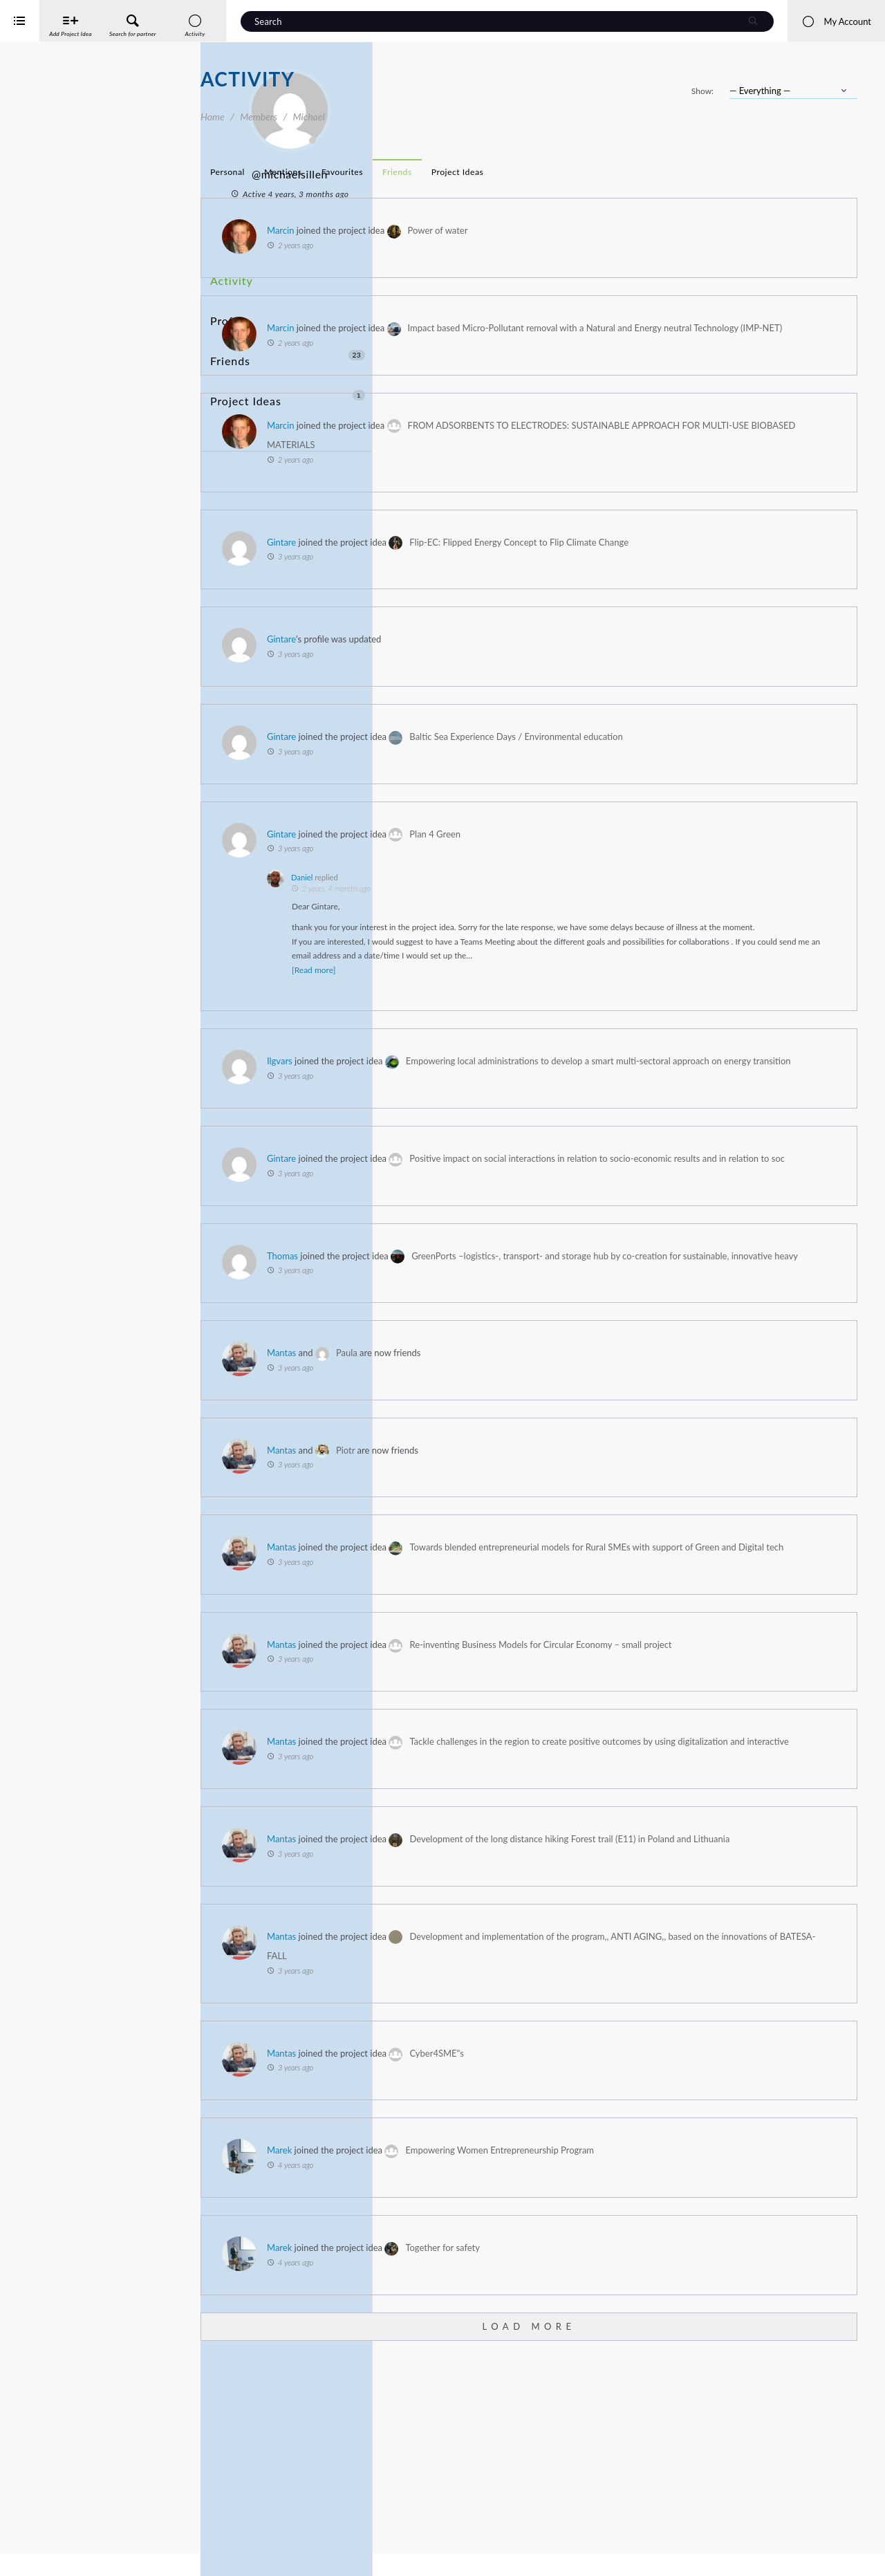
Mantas (481, 1459)
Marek (479, 2336)
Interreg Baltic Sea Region (57, 2544)
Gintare (481, 561)
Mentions (484, 172)
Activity (229, 275)
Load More (629, 2512)
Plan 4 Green (635, 853)
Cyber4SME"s (637, 2239)
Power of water (638, 230)
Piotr (546, 1557)
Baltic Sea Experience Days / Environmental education (716, 756)
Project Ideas (287, 352)
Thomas (483, 1343)
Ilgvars (480, 1109)
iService (41, 2556)
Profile (226, 301)
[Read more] (514, 1017)
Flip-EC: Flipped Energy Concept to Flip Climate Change (719, 561)
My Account (836, 21)
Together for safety (643, 2434)
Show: (702, 91)
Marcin (480, 230)
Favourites (542, 172)
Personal (428, 172)
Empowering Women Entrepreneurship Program (700, 2336)
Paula (547, 1459)
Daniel (502, 897)
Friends (287, 327)
